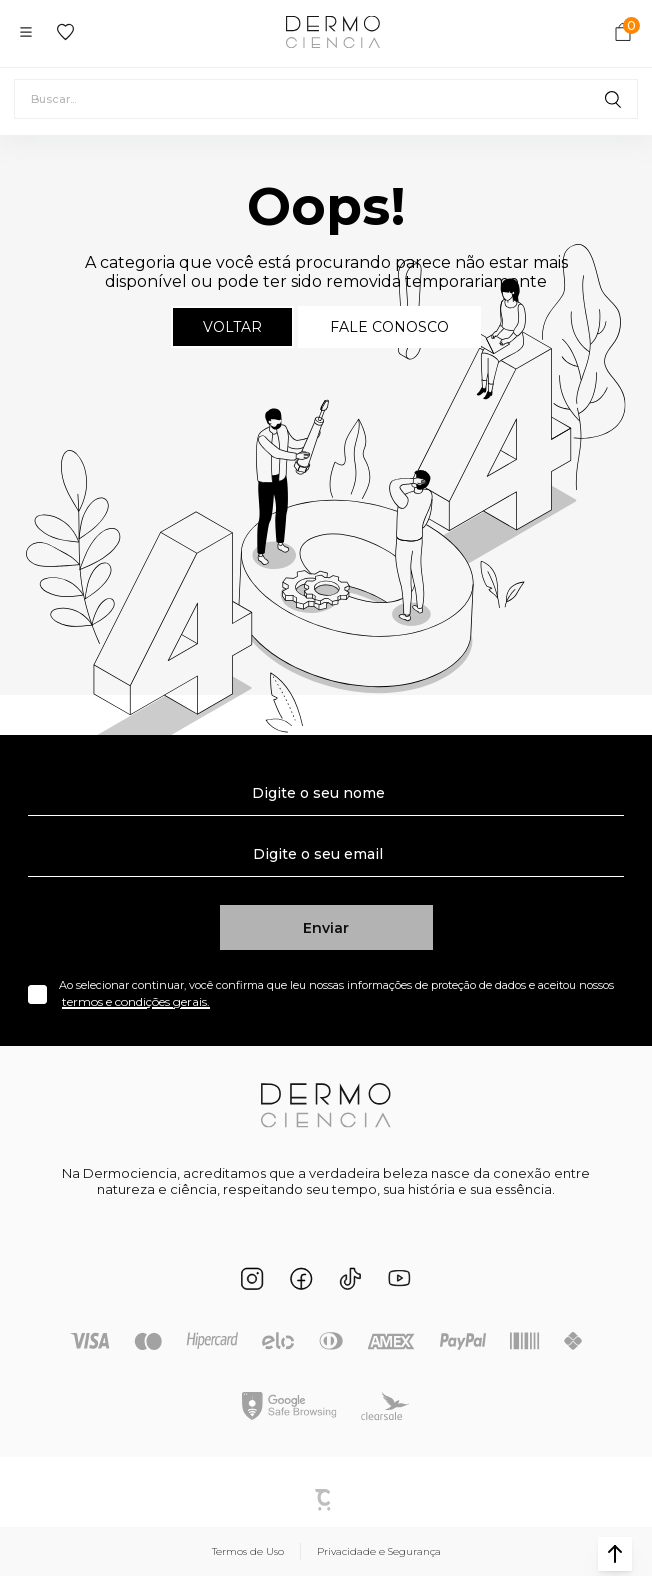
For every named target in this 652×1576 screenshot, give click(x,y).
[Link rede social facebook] (301, 1278)
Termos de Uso (248, 1551)
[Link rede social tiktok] (350, 1278)
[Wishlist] (65, 32)
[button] (615, 1554)
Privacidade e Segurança (379, 1551)
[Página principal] (333, 32)
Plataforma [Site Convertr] (326, 1500)
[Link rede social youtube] (399, 1278)
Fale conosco (389, 327)
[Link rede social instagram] (252, 1278)
